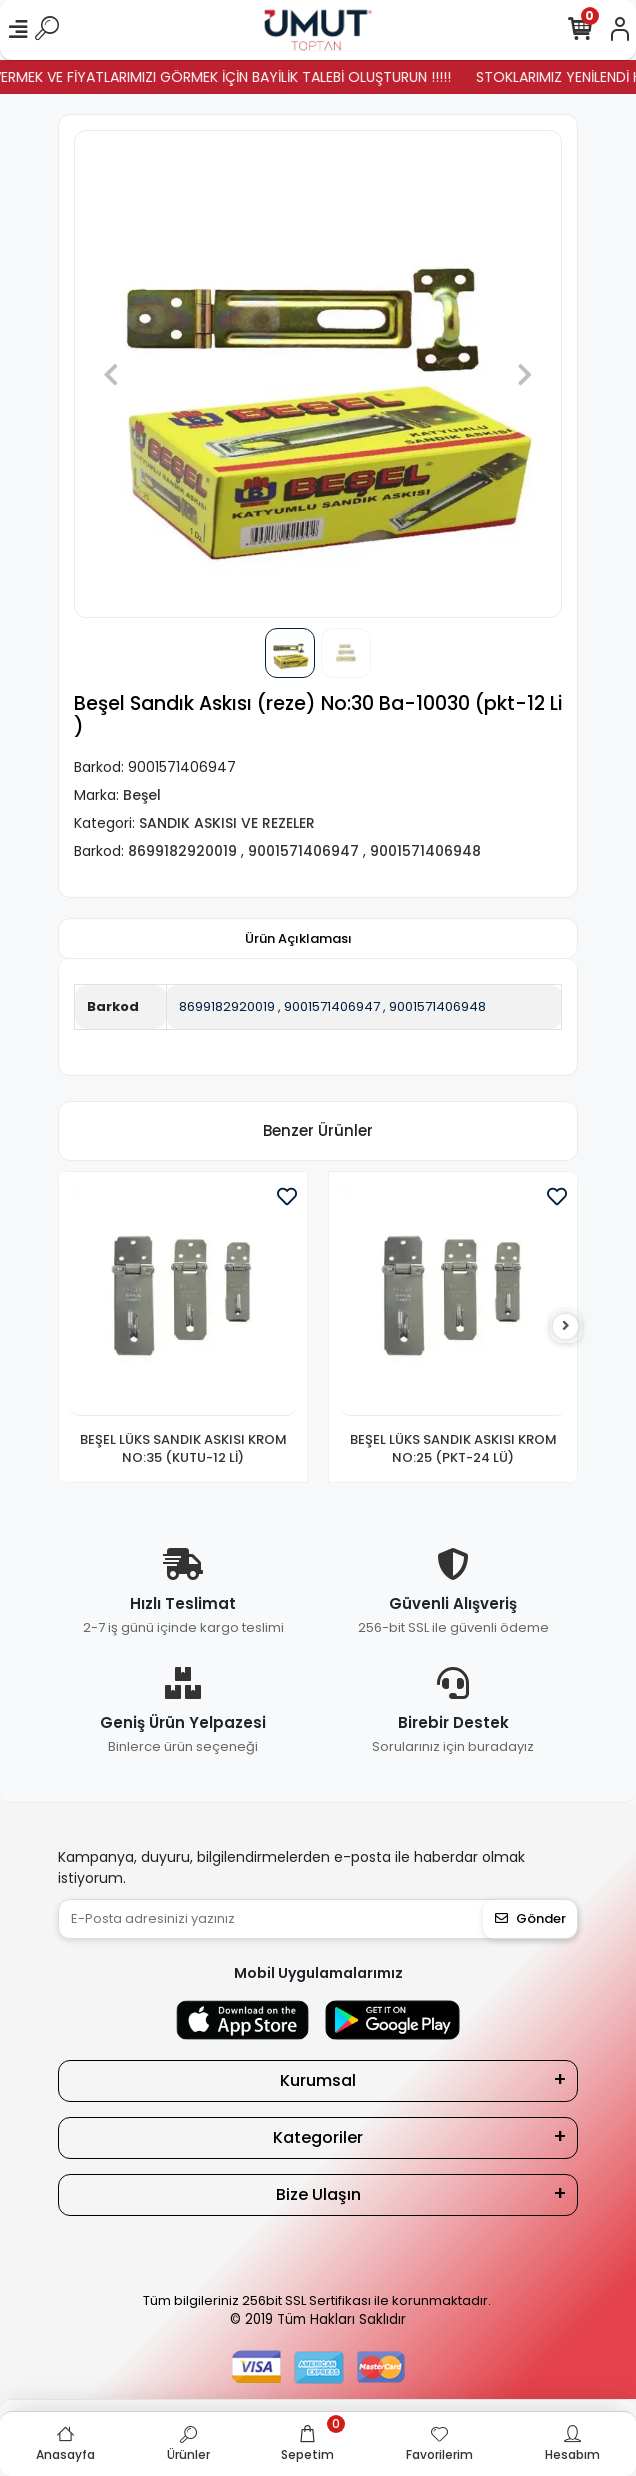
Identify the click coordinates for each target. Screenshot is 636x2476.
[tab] (298, 939)
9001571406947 (332, 1006)
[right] (566, 1326)
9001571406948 (437, 1006)
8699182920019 (227, 1006)
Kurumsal (318, 2080)
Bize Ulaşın (318, 2194)
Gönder (530, 1918)
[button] (110, 374)
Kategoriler (318, 2137)
